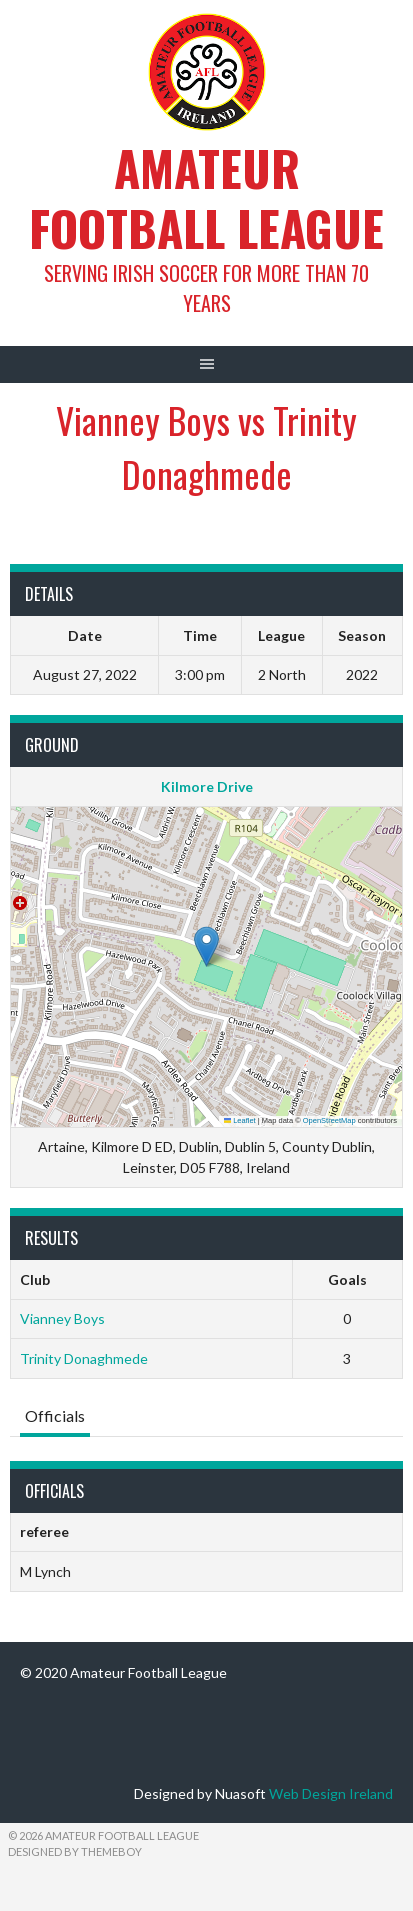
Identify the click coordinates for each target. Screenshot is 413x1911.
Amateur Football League (206, 197)
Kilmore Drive (207, 786)
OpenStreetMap (329, 1120)
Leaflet (240, 1120)
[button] (206, 946)
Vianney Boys (62, 1318)
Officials (55, 1415)
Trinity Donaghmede (84, 1358)
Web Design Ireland (331, 1793)
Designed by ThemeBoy (75, 1851)
